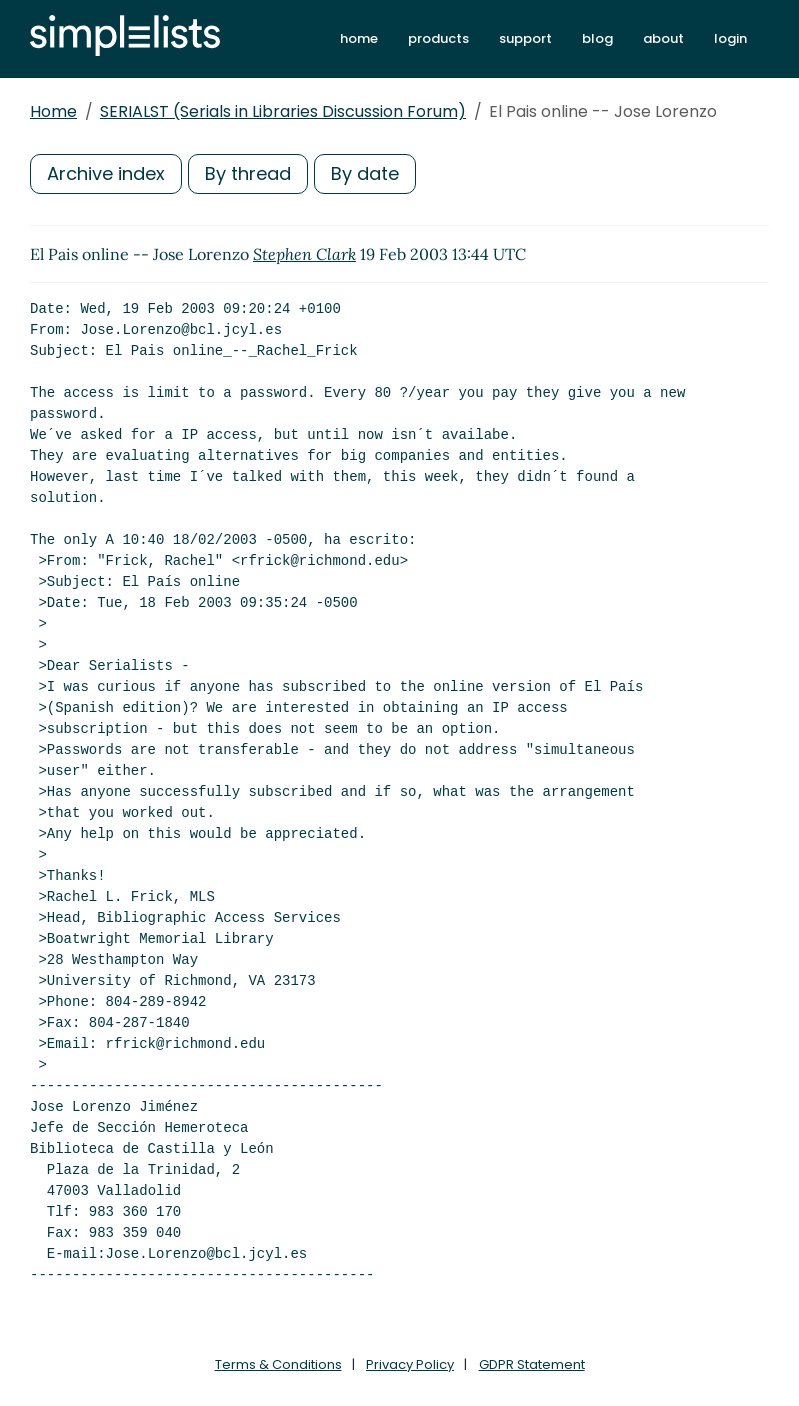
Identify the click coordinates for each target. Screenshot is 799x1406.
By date (365, 173)
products (438, 38)
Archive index (106, 173)
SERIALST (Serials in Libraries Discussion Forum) (283, 111)
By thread (248, 173)
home (359, 38)
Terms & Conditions (278, 1364)
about (663, 38)
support (525, 38)
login (730, 38)
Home (53, 111)
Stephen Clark (304, 254)
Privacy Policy (410, 1364)
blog (597, 38)
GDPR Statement (532, 1364)
